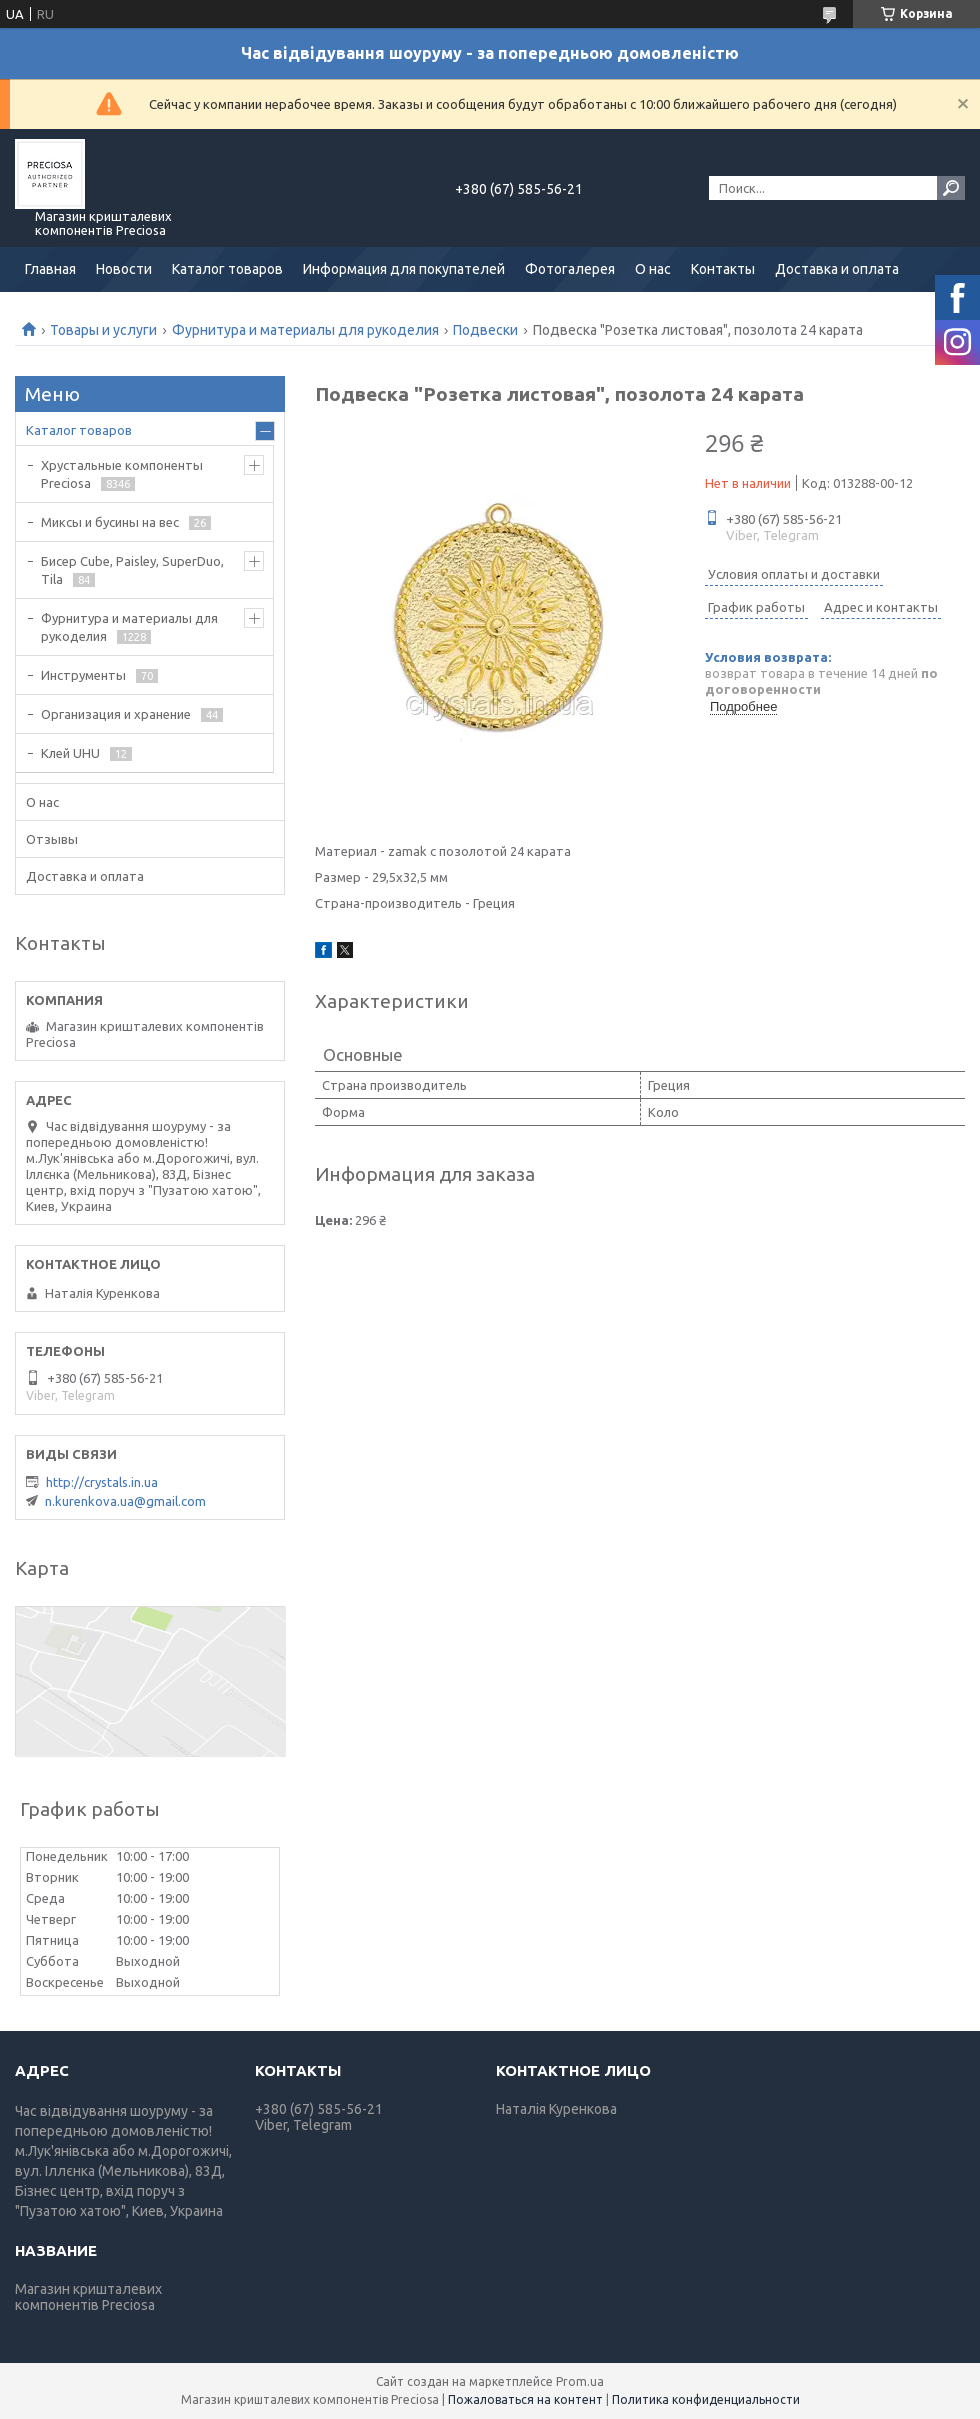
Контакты (723, 269)
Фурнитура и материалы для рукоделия (305, 330)
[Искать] (951, 188)
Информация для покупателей (404, 269)
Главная (50, 269)
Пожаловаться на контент (525, 2399)
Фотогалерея (570, 269)
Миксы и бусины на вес (110, 522)
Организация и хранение (116, 714)
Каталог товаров (227, 269)
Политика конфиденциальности (706, 2399)
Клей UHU (70, 753)
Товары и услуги (103, 330)
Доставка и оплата (837, 269)
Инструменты (83, 675)
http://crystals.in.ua (102, 1482)
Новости (124, 269)
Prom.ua (580, 2381)
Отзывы (52, 839)
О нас (653, 269)
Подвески (485, 330)
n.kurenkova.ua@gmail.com (125, 1501)
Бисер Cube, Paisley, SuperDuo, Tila (132, 570)
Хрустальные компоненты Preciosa (122, 474)
